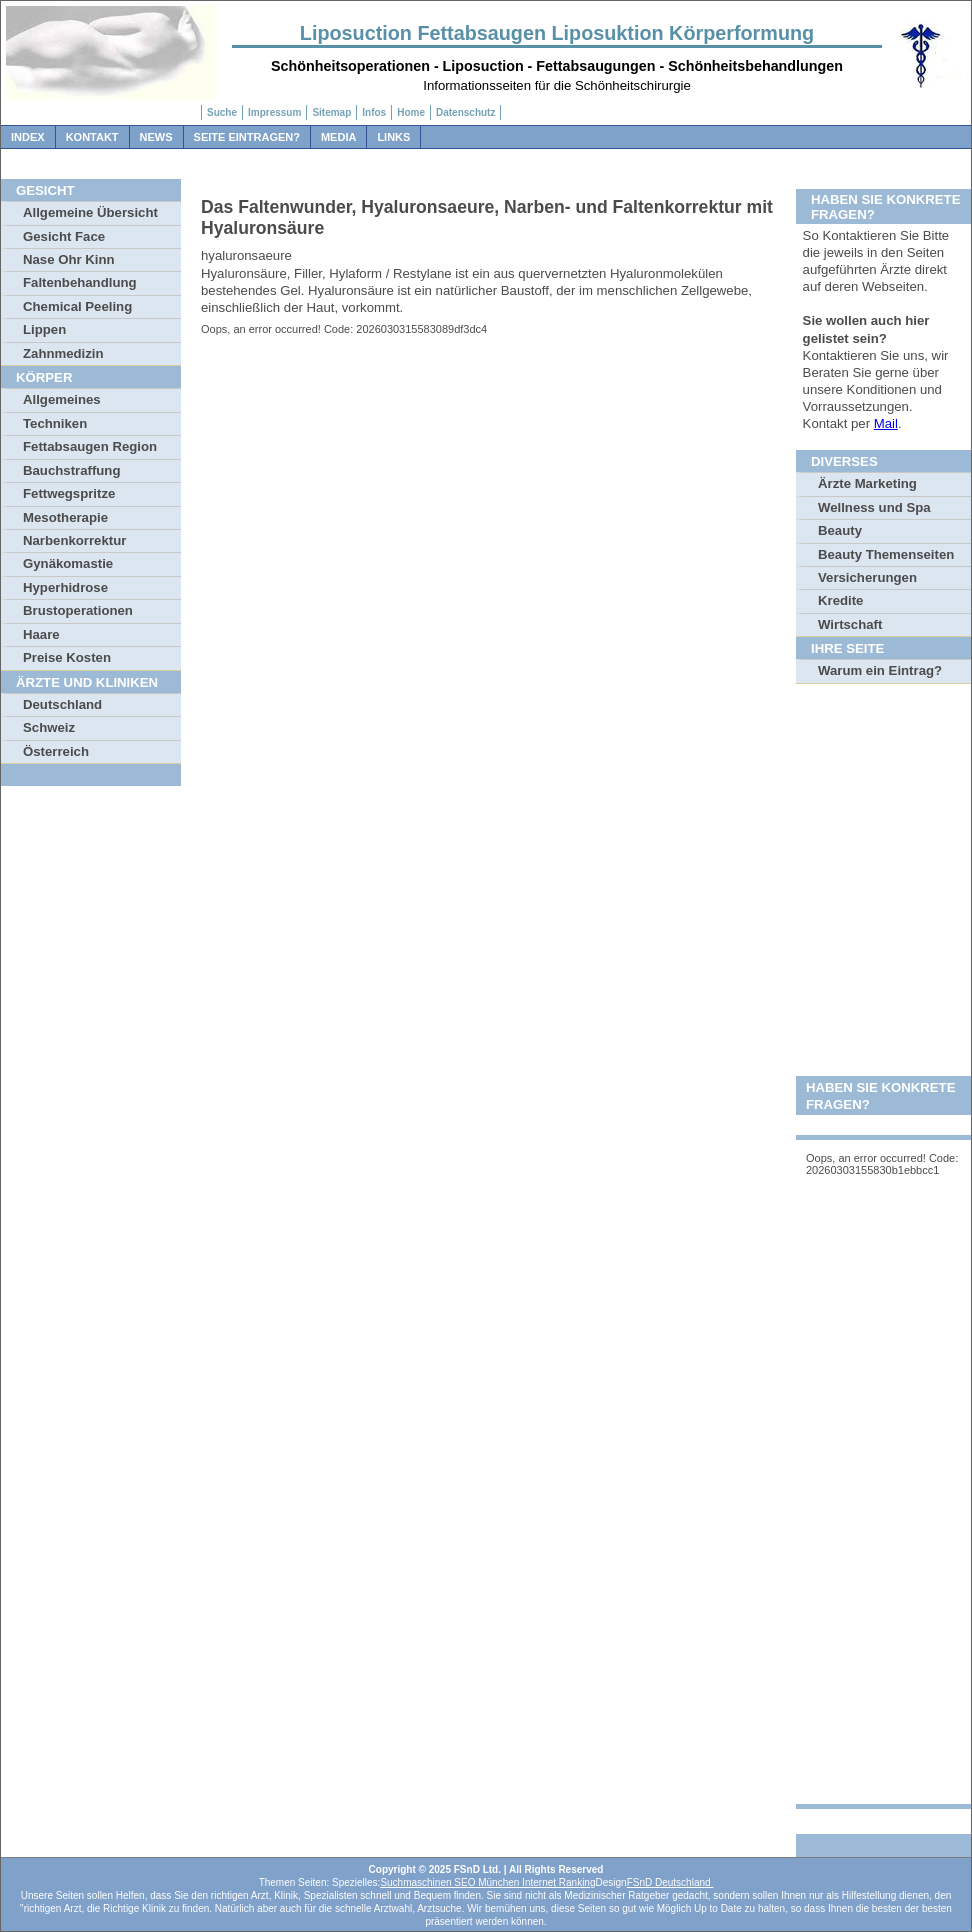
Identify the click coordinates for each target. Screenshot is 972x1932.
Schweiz (49, 727)
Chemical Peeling (77, 306)
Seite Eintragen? (247, 137)
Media (338, 137)
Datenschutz (465, 112)
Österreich (56, 751)
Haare (41, 634)
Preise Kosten (67, 657)
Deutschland (62, 704)
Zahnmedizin (63, 353)
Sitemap (331, 112)
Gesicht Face (64, 236)
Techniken (55, 423)
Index (28, 137)
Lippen (44, 329)
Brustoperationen (78, 610)
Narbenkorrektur (74, 540)
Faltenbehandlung (80, 282)
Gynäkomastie (68, 563)
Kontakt (92, 137)
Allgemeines (62, 399)
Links (393, 137)
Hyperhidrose (65, 587)
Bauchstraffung (71, 470)
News (156, 137)
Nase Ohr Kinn (69, 259)
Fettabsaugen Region (90, 446)
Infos (374, 112)
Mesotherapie (65, 517)
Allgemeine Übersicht (90, 212)
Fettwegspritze (69, 493)
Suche (222, 112)
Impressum (274, 112)
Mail (886, 423)
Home (411, 112)
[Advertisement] (883, 1000)
